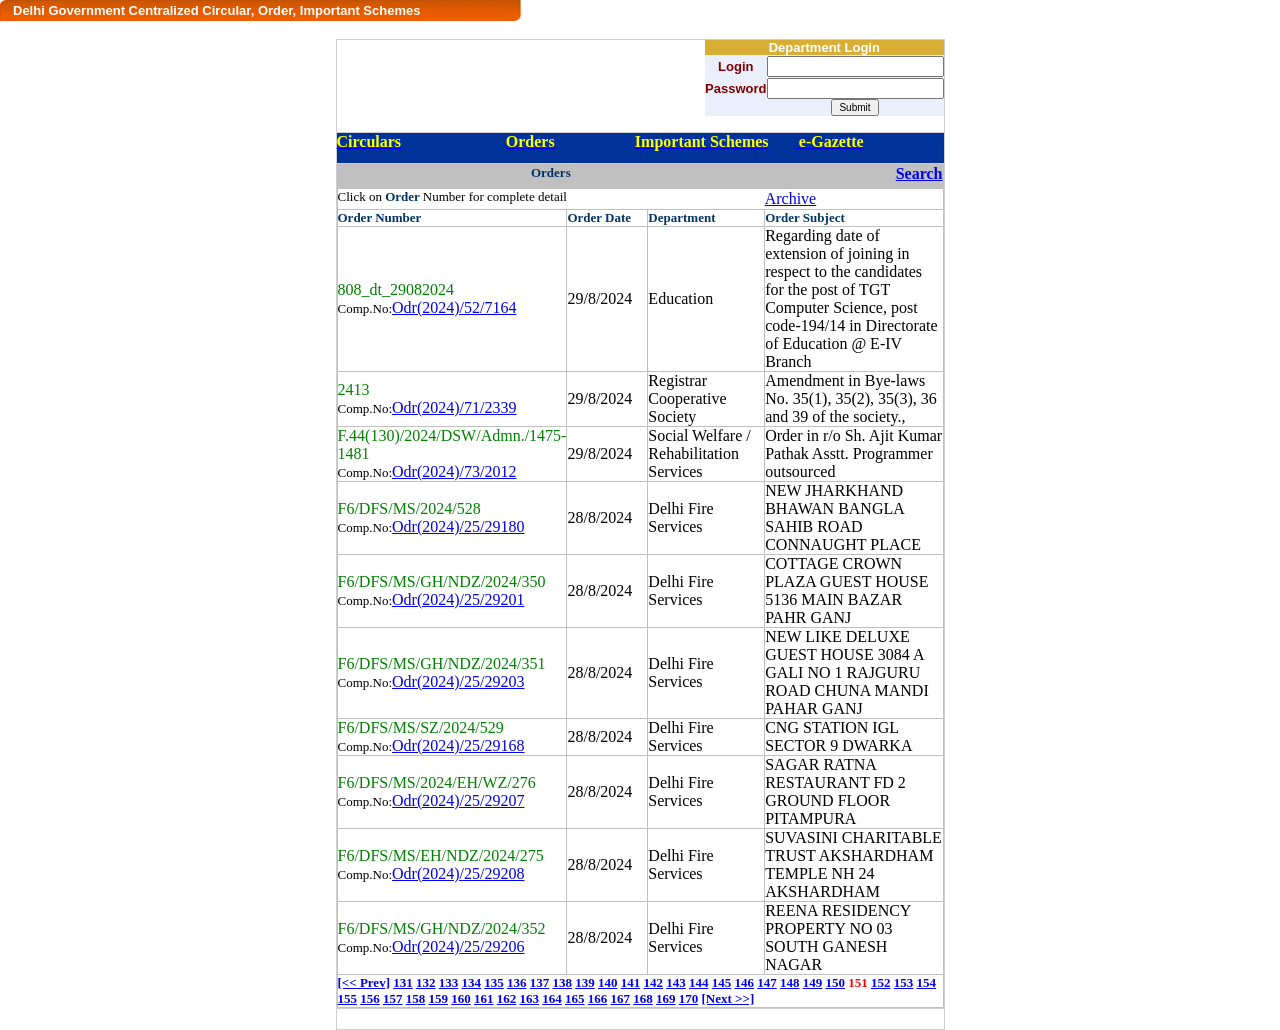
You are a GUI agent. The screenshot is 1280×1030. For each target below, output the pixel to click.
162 (507, 998)
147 (767, 982)
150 (835, 982)
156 (370, 998)
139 (585, 982)
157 (393, 998)
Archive (791, 198)
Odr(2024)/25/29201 (458, 599)
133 (449, 982)
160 (461, 998)
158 (416, 998)
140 (608, 982)
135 (494, 982)
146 (744, 982)
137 (540, 982)
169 (666, 998)
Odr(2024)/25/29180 (458, 526)
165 (575, 998)
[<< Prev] (364, 982)
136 (517, 982)
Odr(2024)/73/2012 (454, 471)
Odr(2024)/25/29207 (458, 800)
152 (881, 982)
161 (484, 998)
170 (689, 998)
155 (348, 998)
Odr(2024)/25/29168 (458, 745)
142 (653, 982)
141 (631, 982)
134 (471, 982)
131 (403, 982)
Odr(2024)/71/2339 (454, 407)
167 (621, 998)
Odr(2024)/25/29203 (458, 681)
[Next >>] (728, 998)
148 (790, 982)
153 (904, 982)
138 (562, 982)
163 (530, 998)
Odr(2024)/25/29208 (458, 873)
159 (439, 998)
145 (722, 982)
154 (926, 982)
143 (676, 982)
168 (643, 998)
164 (552, 998)
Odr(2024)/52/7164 (454, 307)
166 (598, 998)
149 (813, 982)
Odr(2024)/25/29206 (458, 946)
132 (426, 982)
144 (699, 982)
